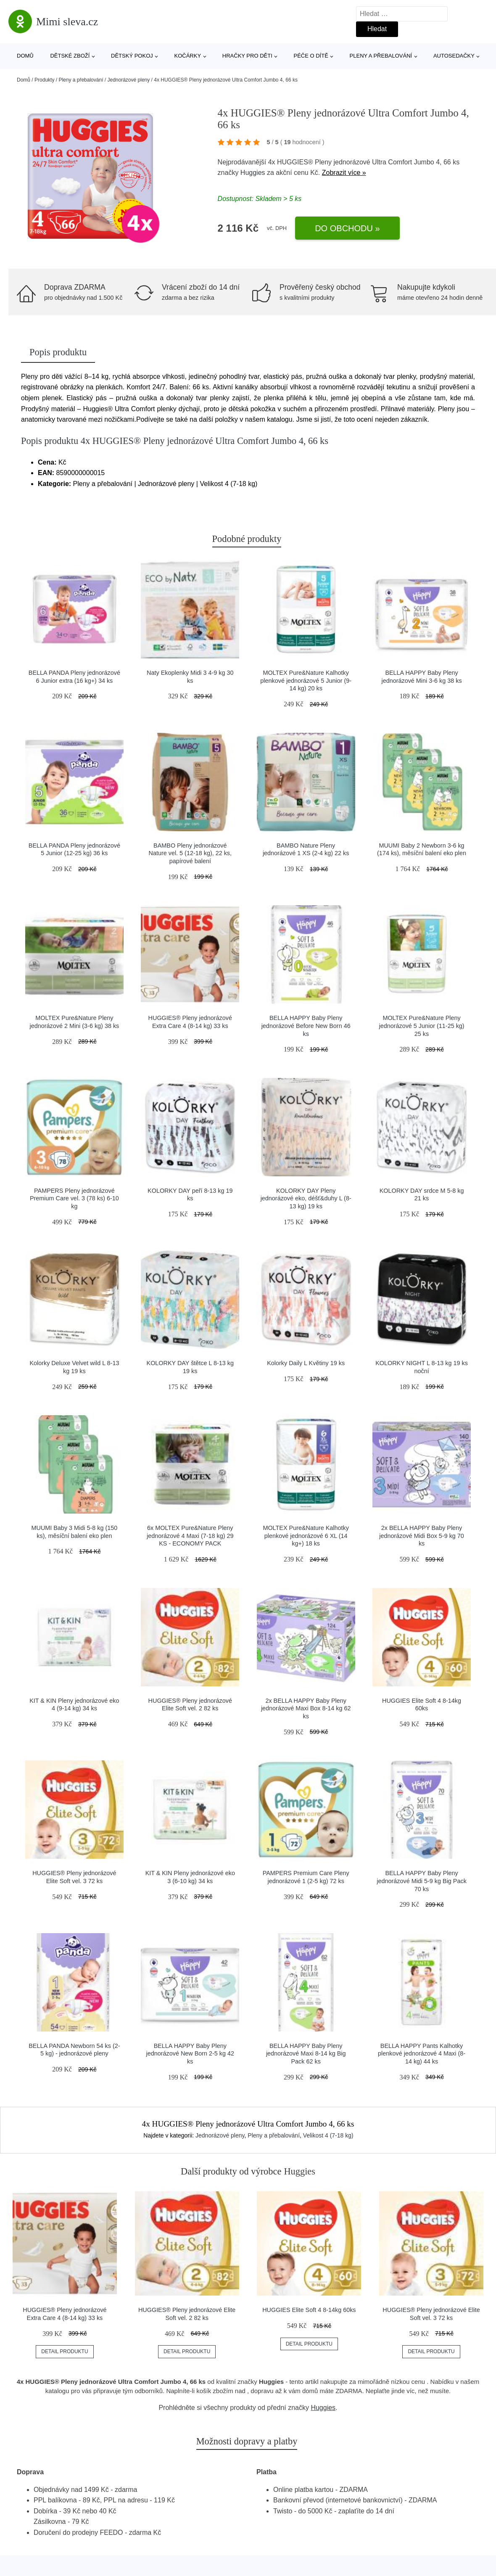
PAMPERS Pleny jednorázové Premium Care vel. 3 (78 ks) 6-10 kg (74, 1198)
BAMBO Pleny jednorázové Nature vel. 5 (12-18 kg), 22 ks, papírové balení (190, 853)
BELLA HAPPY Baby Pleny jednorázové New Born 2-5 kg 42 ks (190, 2053)
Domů (25, 56)
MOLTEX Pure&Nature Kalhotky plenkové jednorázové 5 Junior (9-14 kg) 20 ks (305, 680)
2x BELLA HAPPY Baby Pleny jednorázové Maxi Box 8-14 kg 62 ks (306, 1708)
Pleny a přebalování (381, 56)
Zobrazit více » (344, 172)
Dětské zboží (70, 56)
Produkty (44, 80)
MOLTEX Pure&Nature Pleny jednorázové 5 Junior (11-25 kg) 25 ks (421, 1026)
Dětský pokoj (132, 56)
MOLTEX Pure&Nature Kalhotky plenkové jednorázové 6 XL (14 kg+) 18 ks (305, 1535)
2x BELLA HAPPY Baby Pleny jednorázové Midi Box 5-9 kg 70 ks (421, 1535)
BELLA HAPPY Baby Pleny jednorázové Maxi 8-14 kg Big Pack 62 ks (306, 2053)
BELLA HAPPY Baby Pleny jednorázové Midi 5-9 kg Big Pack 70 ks (422, 1881)
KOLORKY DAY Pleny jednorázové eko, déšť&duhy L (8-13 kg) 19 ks (306, 1198)
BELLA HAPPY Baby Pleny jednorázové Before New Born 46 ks (306, 1026)
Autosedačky (454, 56)
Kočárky (187, 56)
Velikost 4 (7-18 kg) (328, 2135)
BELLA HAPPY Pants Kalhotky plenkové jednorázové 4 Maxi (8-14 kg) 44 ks (421, 2053)
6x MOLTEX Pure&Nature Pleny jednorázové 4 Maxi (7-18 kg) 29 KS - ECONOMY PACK (190, 1535)
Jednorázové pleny (129, 80)
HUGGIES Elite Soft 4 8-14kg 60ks (309, 2310)
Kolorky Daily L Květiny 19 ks (306, 1363)
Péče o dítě (310, 56)
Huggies (252, 172)
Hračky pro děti (247, 56)
